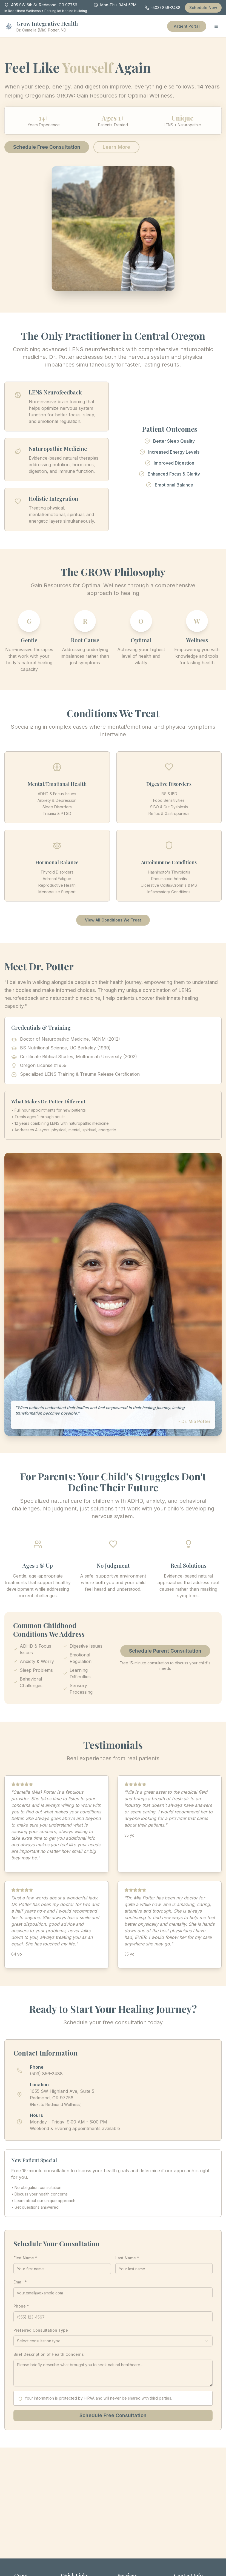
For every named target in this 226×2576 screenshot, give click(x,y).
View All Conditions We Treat (113, 920)
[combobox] (113, 2340)
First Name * (25, 2258)
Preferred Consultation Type (40, 2330)
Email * (20, 2282)
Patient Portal (187, 26)
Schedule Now (203, 7)
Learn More (116, 147)
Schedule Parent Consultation (165, 1651)
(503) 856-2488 (163, 7)
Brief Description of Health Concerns (48, 2354)
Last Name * (127, 2258)
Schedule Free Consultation (46, 147)
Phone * (21, 2306)
